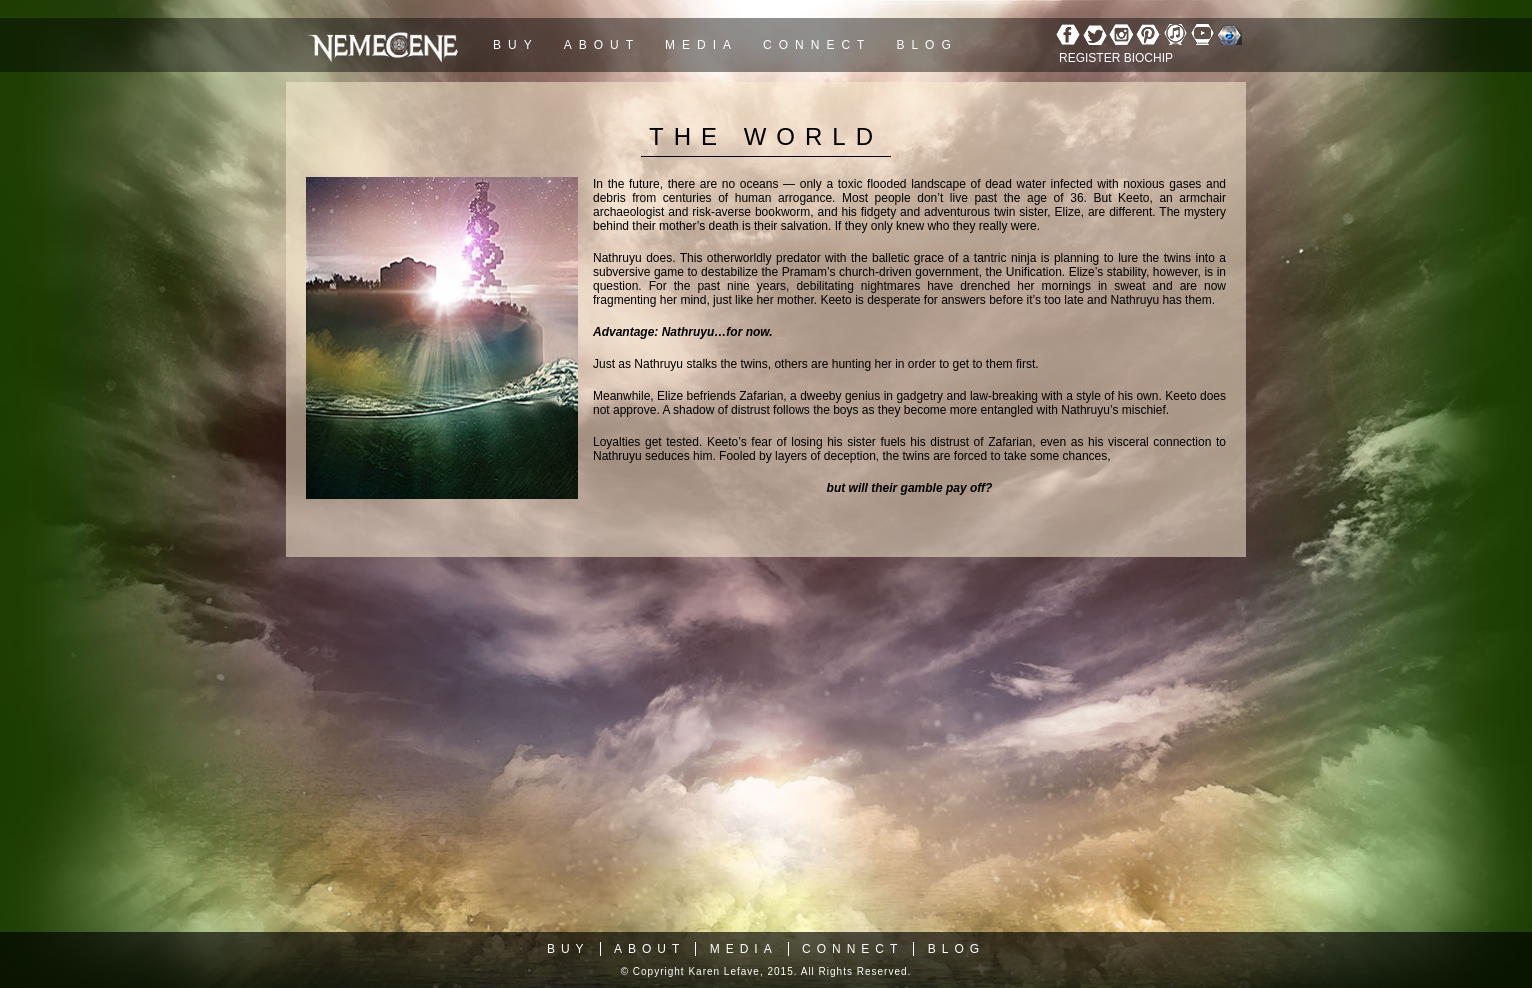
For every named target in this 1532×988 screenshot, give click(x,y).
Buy (516, 45)
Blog (926, 45)
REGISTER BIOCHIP (1116, 58)
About (602, 45)
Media (701, 45)
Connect (817, 45)
